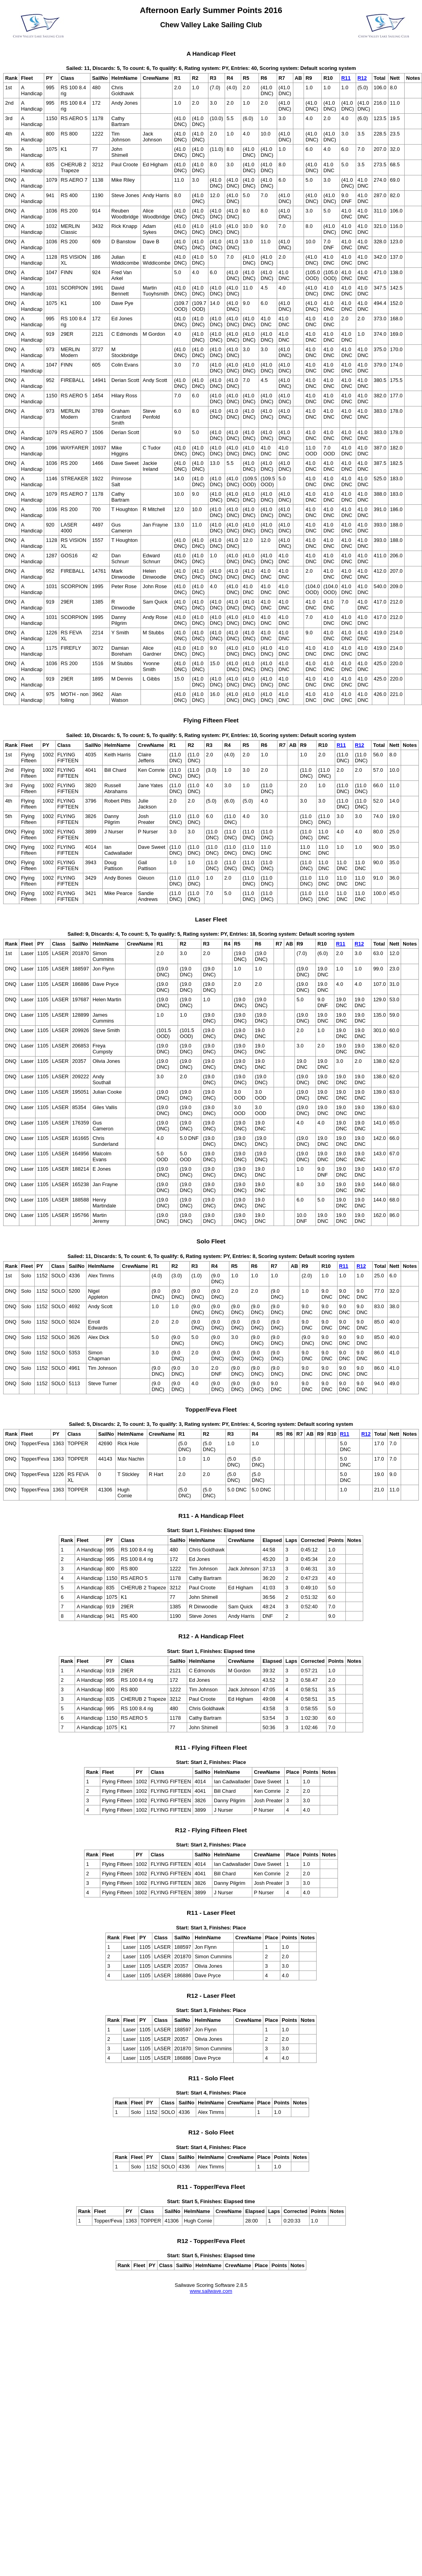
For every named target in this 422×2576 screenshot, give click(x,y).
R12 (362, 78)
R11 (346, 78)
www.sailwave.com (211, 2291)
